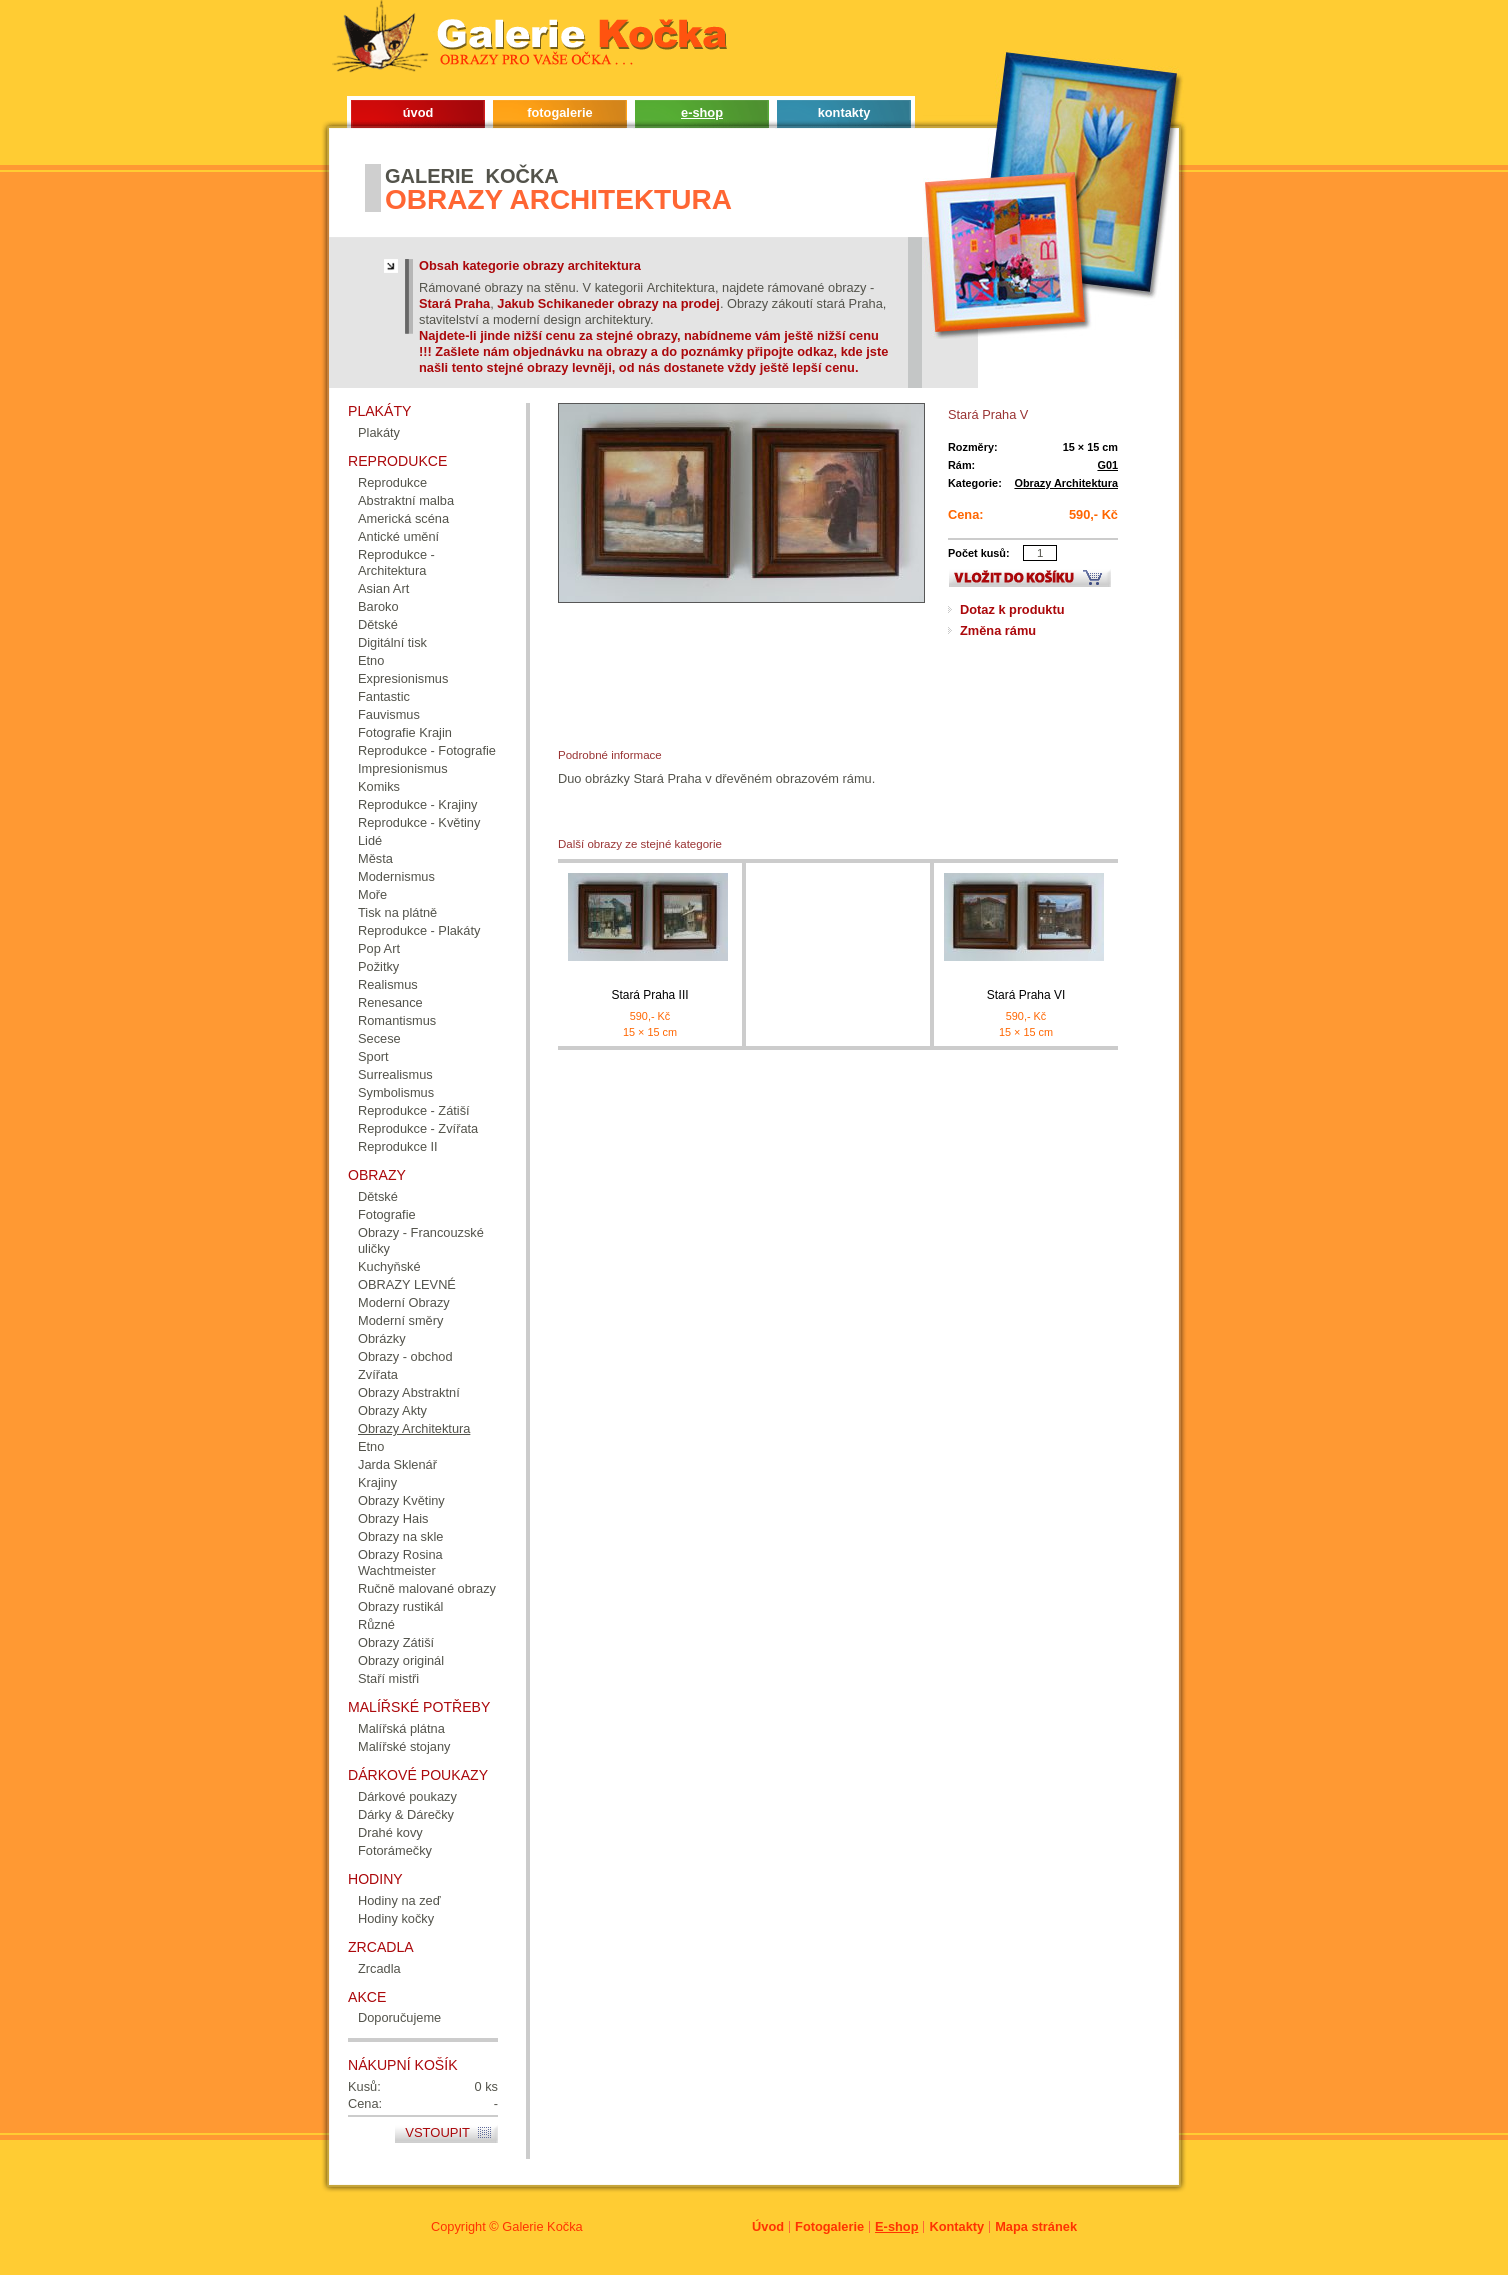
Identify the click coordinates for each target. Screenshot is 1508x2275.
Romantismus (397, 1020)
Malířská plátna (401, 1728)
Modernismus (396, 876)
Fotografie (387, 1214)
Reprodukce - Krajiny (418, 804)
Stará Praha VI (1026, 995)
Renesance (390, 1002)
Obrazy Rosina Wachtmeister (400, 1562)
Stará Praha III (649, 995)
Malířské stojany (404, 1746)
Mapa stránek (1036, 2226)
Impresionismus (403, 768)
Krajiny (377, 1482)
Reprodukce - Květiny (419, 822)
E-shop (896, 2226)
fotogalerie (559, 112)
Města (375, 858)
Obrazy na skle (400, 1536)
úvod (418, 112)
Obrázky (382, 1338)
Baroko (378, 606)
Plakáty (379, 432)
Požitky (378, 966)
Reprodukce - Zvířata (418, 1128)
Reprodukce (392, 482)
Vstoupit (437, 2132)
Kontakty (956, 2226)
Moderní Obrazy (404, 1302)
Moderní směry (400, 1320)
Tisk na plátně (397, 912)
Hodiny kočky (396, 1918)
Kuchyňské (389, 1266)
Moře (372, 894)
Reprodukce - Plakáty (419, 930)
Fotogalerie (829, 2226)
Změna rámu (998, 630)
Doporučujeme (399, 2017)
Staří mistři (388, 1678)
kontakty (844, 112)
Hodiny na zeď (399, 1900)
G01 (1107, 465)
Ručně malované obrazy (427, 1588)
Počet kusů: (979, 553)
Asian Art (383, 588)
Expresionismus (403, 678)
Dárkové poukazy (407, 1796)
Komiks (379, 786)
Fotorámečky (395, 1850)
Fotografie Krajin (405, 732)
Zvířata (378, 1374)
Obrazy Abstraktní (409, 1392)
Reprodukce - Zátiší (414, 1110)
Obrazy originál (401, 1660)
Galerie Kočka (542, 2226)
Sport (373, 1056)
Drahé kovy (390, 1832)
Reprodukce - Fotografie (427, 750)
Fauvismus (389, 714)
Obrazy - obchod (405, 1356)
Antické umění (398, 536)
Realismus (388, 984)
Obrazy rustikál (400, 1606)
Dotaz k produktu (1012, 609)
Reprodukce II (398, 1146)
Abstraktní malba (406, 500)
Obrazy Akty (392, 1410)
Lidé (370, 840)
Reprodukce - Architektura (396, 562)
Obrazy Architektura (1066, 483)
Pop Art (379, 948)
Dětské (378, 624)
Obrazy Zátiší (396, 1642)
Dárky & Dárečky (406, 1814)
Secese (379, 1038)
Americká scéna (403, 518)
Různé (376, 1624)
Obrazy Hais (393, 1518)
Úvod (768, 2226)
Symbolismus (396, 1092)
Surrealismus (395, 1074)
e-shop (702, 112)
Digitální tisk (392, 642)
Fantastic (384, 696)
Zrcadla (379, 1968)
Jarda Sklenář (397, 1464)
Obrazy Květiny (401, 1500)
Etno (371, 660)
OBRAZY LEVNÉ (407, 1284)
